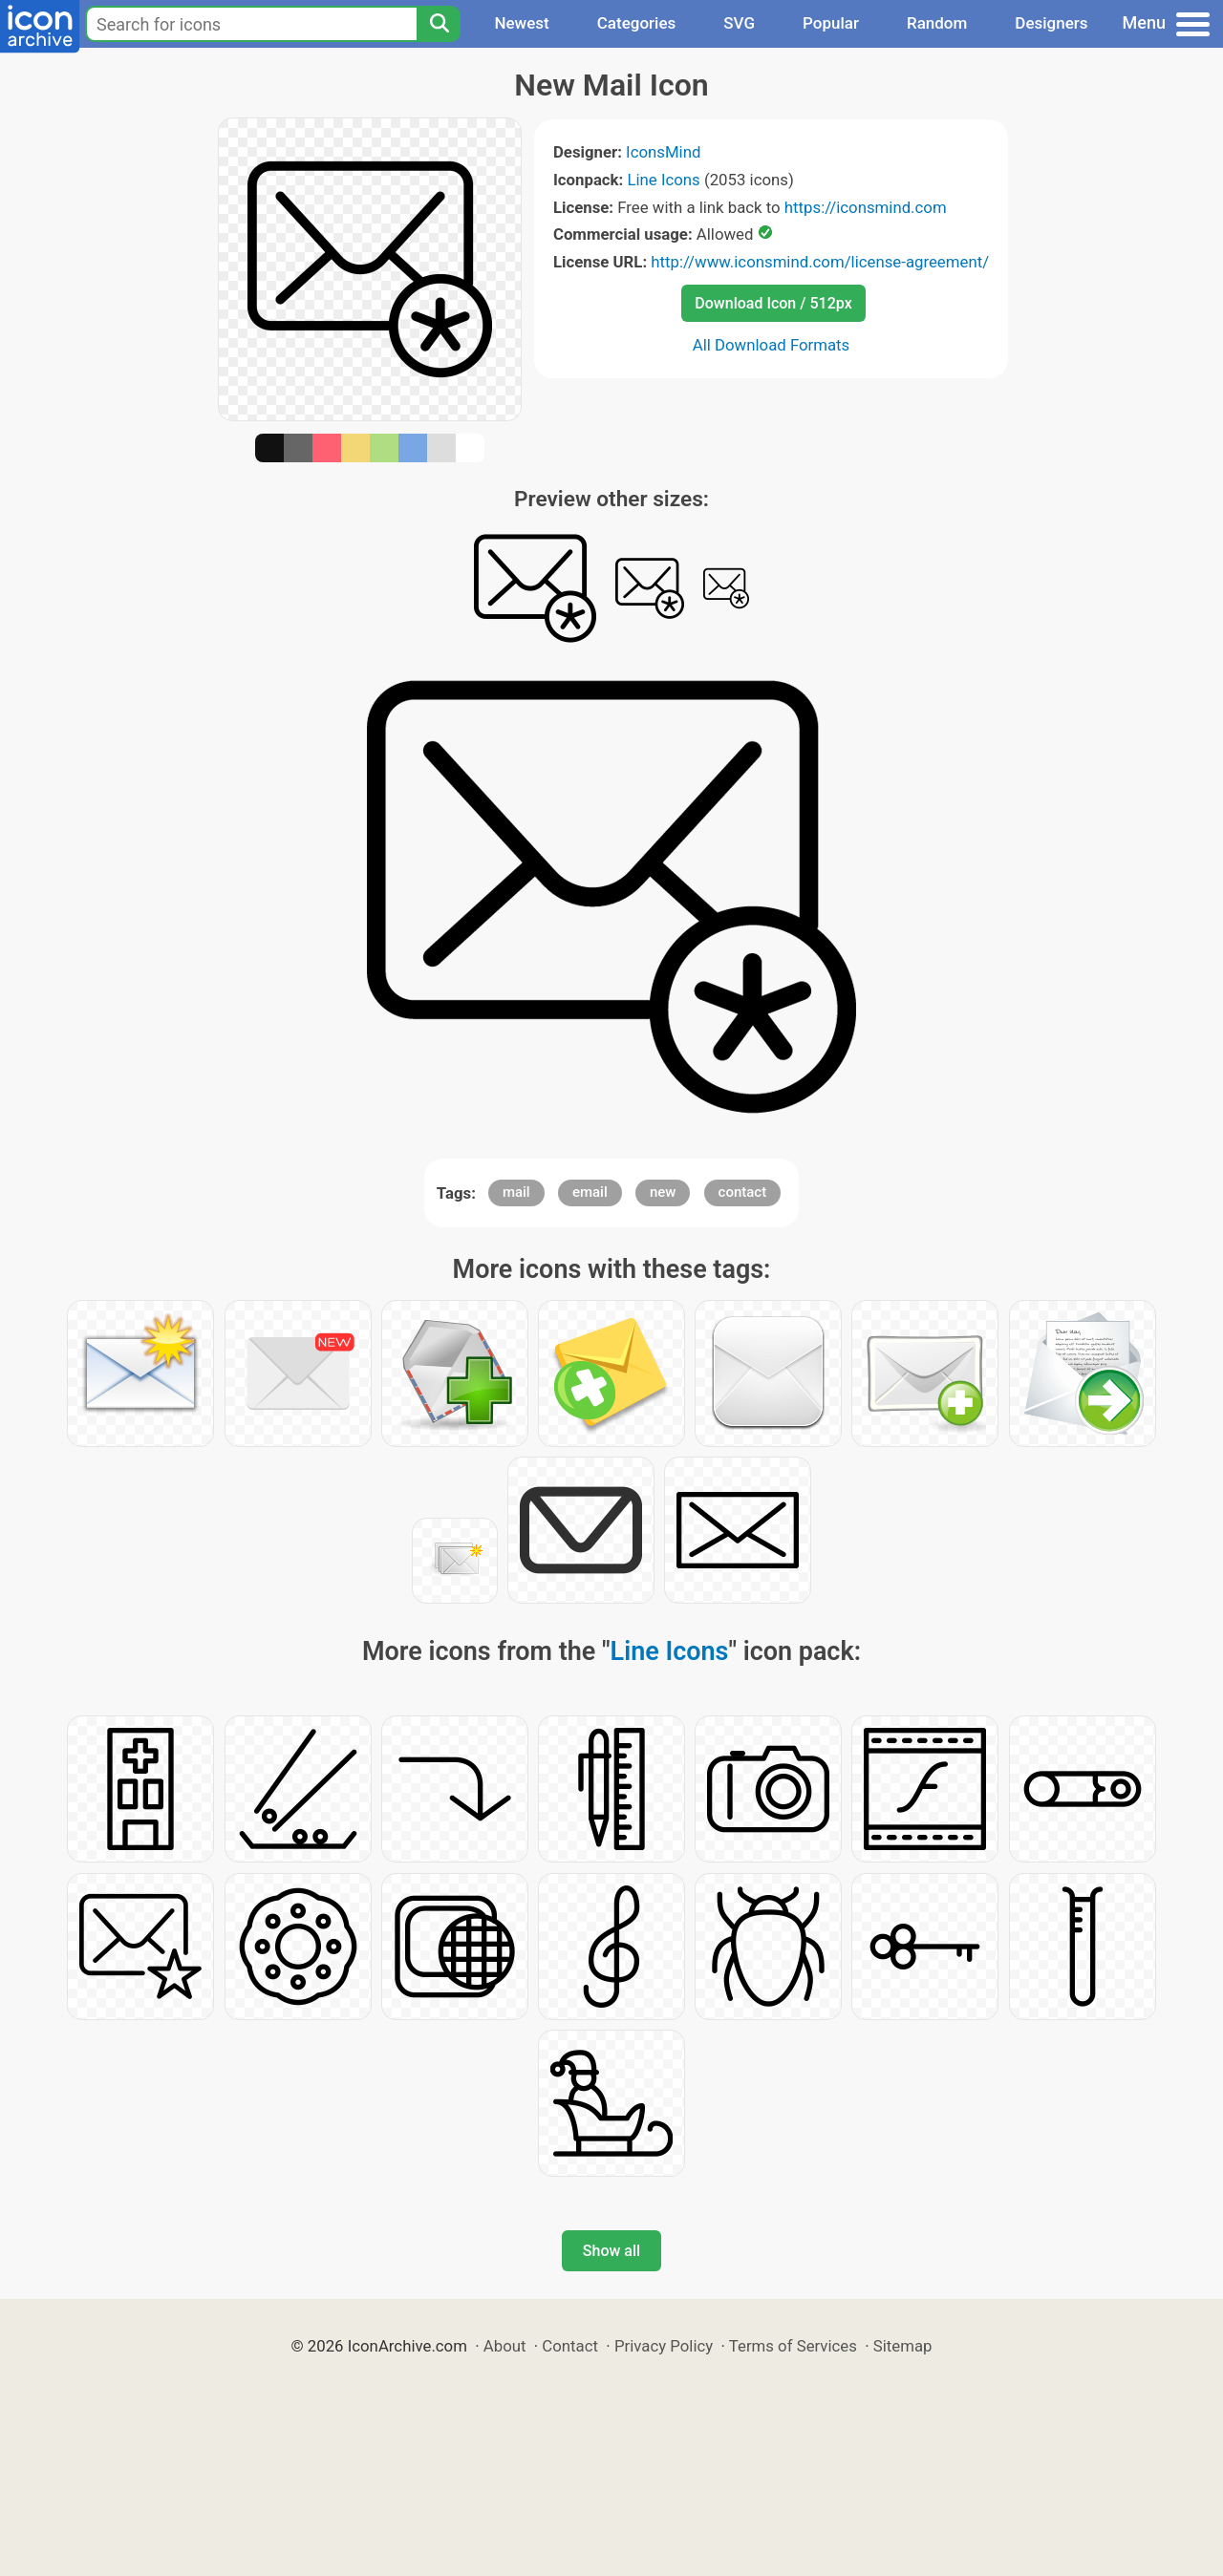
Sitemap (903, 2345)
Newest (521, 22)
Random (937, 22)
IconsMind (663, 151)
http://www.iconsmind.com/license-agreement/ (820, 261)
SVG (739, 22)
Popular (831, 22)
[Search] (439, 24)
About (504, 2345)
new (663, 1192)
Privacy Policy (663, 2345)
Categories (636, 22)
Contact (570, 2345)
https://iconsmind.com (865, 207)
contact (743, 1192)
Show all (611, 2251)
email (590, 1192)
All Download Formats (771, 344)
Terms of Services (793, 2345)
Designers (1051, 22)
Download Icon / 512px (773, 303)
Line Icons (663, 179)
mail (516, 1192)
